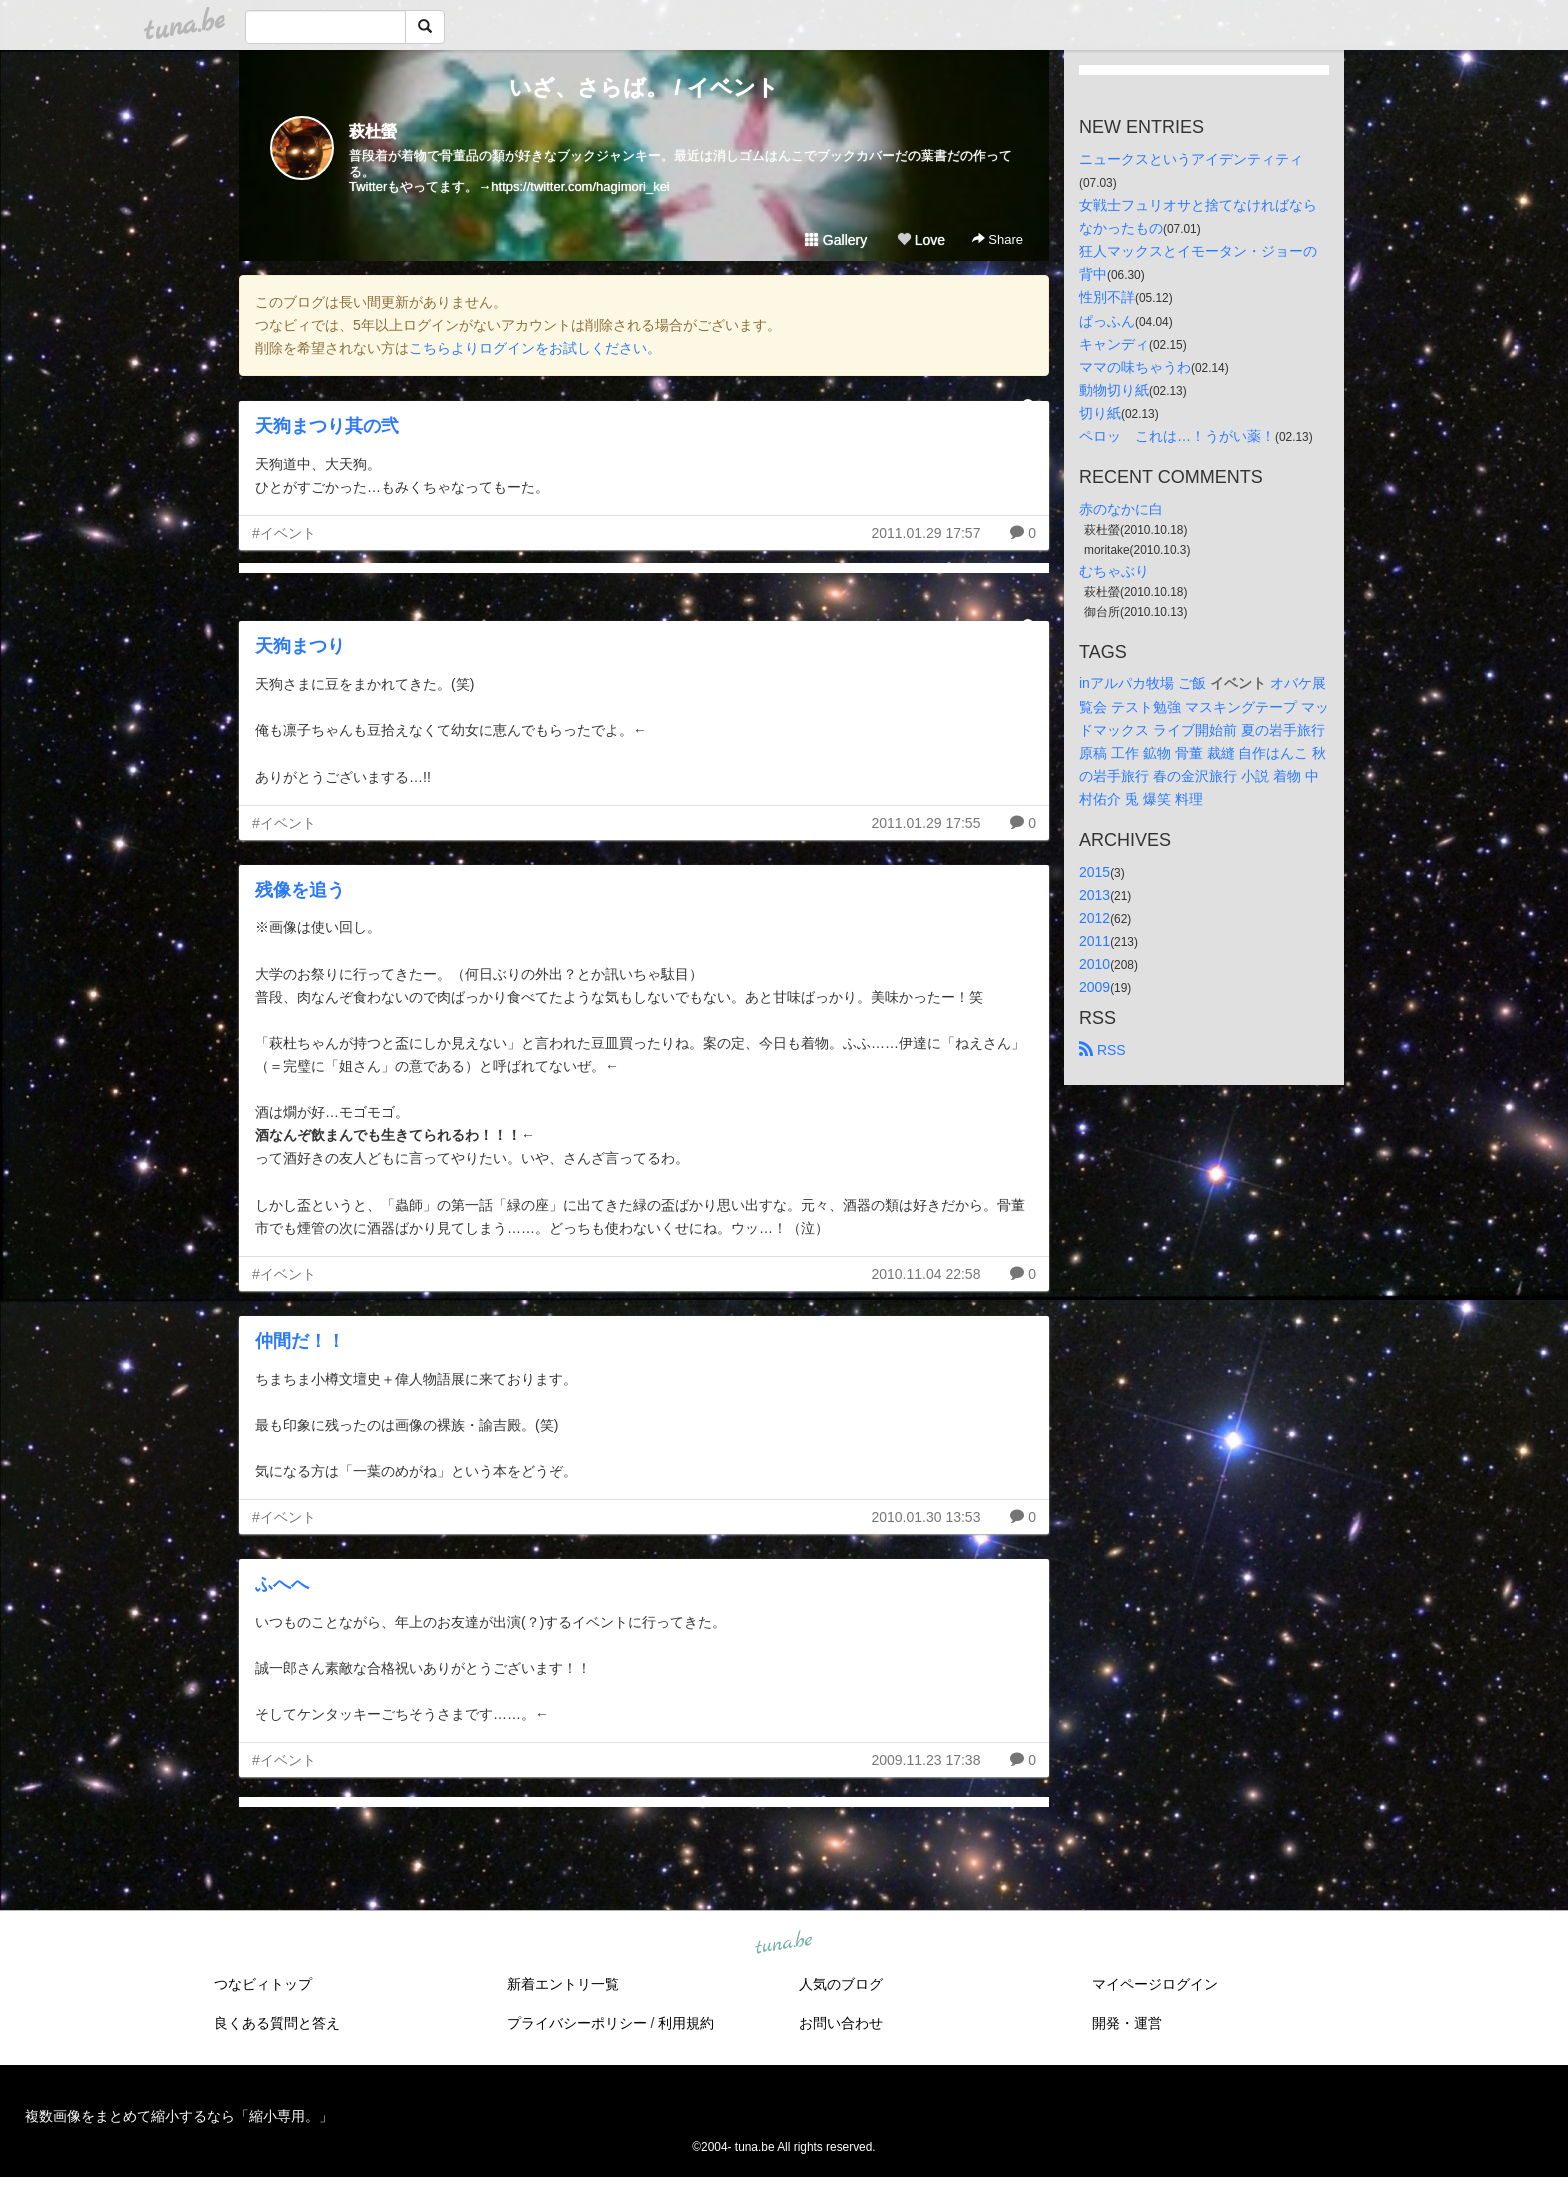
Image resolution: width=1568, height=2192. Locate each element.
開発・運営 (1127, 2023)
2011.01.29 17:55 (925, 823)
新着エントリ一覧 (563, 1984)
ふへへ (282, 1584)
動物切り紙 (1114, 390)
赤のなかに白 (1121, 509)
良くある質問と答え (277, 2023)
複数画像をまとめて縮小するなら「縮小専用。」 (179, 2116)
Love (921, 240)
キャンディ (1114, 344)
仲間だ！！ (300, 1341)
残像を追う (300, 890)
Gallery (836, 240)
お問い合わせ (841, 2023)
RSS (1102, 1050)
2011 (1094, 941)
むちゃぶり (1114, 571)
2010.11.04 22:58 (925, 1274)
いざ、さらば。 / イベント (643, 87)
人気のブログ (841, 1984)
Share (997, 239)
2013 (1094, 895)
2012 (1094, 918)
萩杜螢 (373, 131)
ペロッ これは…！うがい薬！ (1177, 436)
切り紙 (1100, 413)
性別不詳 (1107, 297)
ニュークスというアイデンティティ (1191, 159)
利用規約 (686, 2023)
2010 (1094, 964)
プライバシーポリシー (577, 2023)
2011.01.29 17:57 (925, 533)
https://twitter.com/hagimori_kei (580, 186)
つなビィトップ (263, 1984)
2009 (1094, 987)
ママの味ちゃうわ (1135, 367)
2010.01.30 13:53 (925, 1517)
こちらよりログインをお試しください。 (535, 348)
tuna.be (783, 1944)
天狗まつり (300, 646)
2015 (1094, 872)
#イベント (284, 533)
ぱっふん (1107, 321)
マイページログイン (1155, 1984)
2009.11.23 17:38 (925, 1760)
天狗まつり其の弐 (327, 426)
